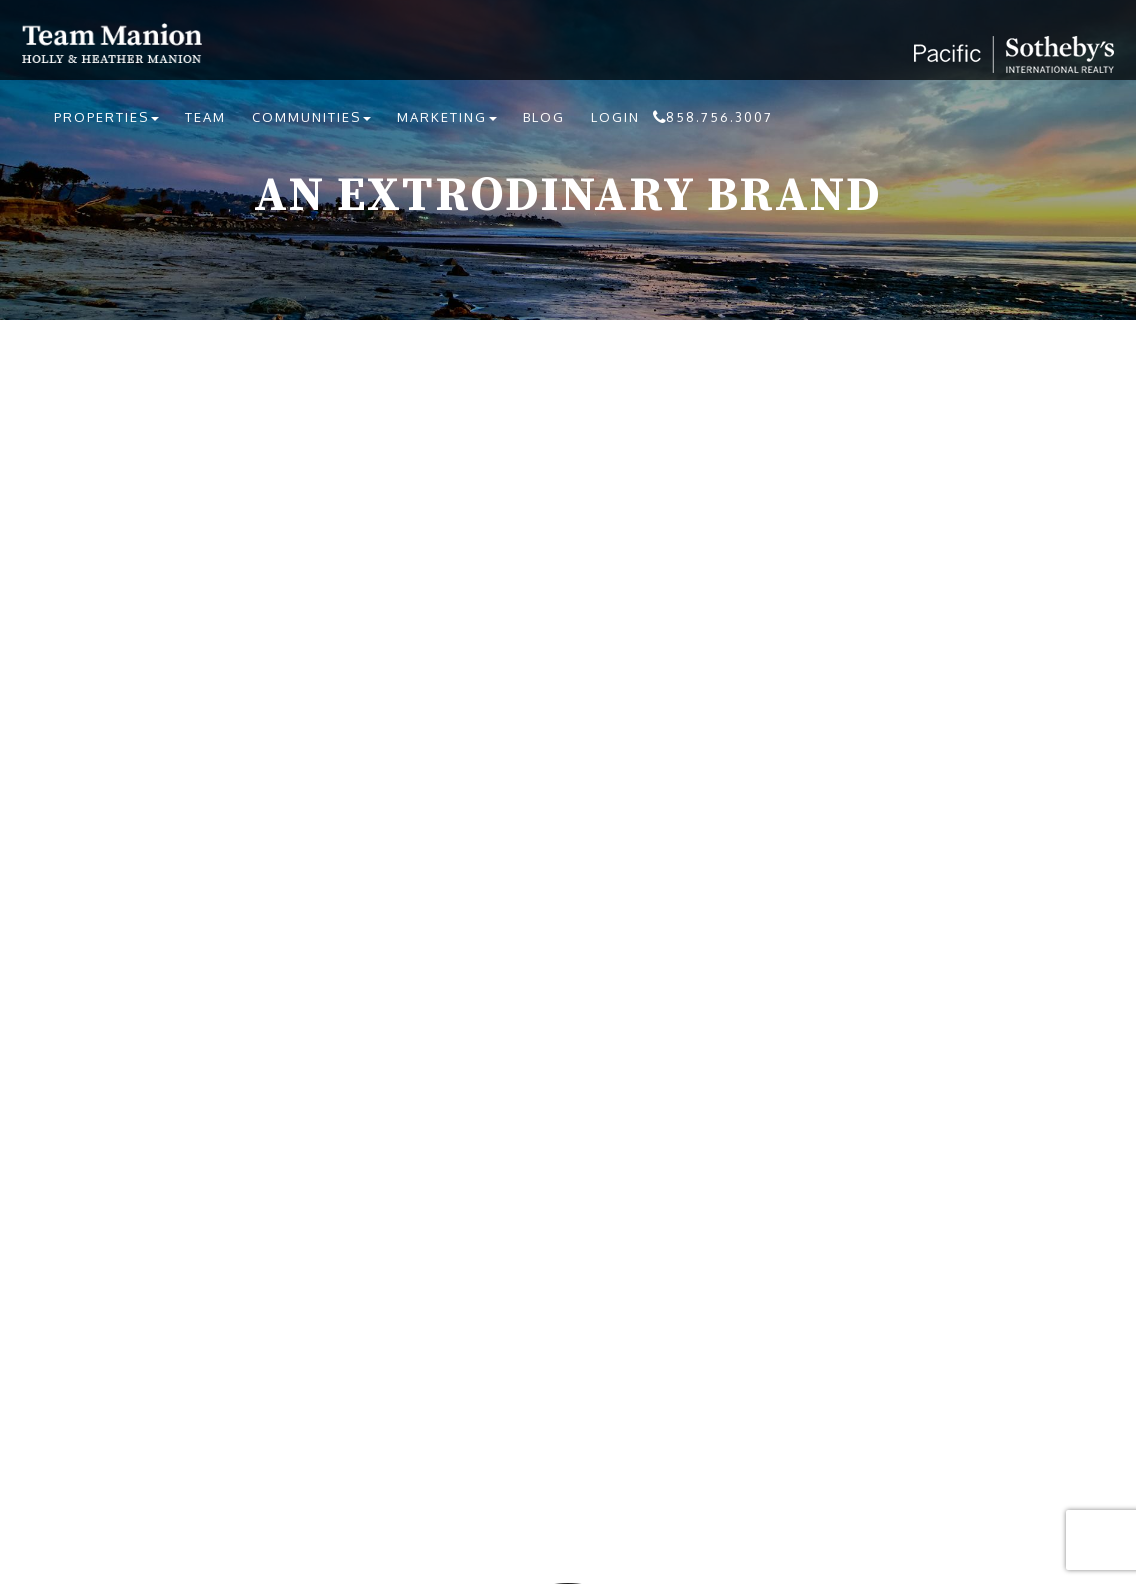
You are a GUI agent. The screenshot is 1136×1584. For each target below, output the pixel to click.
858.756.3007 (719, 117)
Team (205, 117)
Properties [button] (106, 117)
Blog (544, 117)
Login (615, 117)
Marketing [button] (447, 117)
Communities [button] (311, 117)
